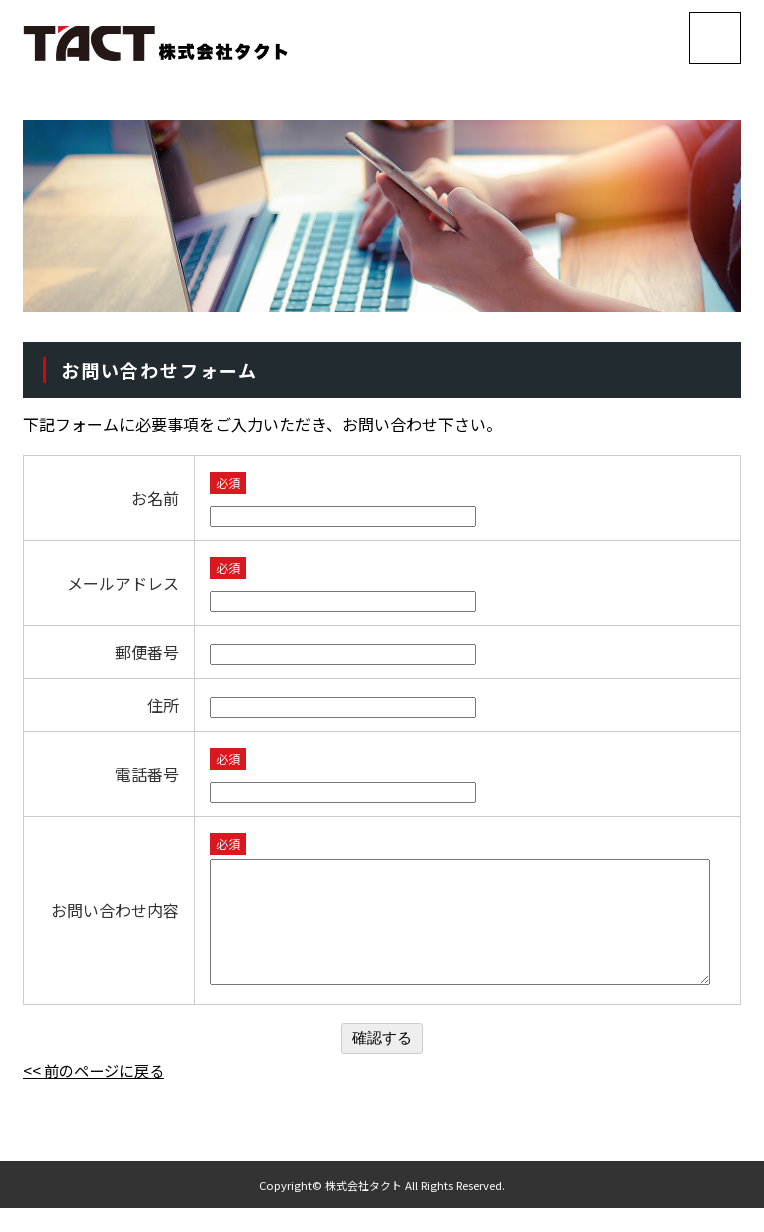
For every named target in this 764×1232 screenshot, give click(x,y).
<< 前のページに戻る (98, 1094)
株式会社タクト (363, 1209)
